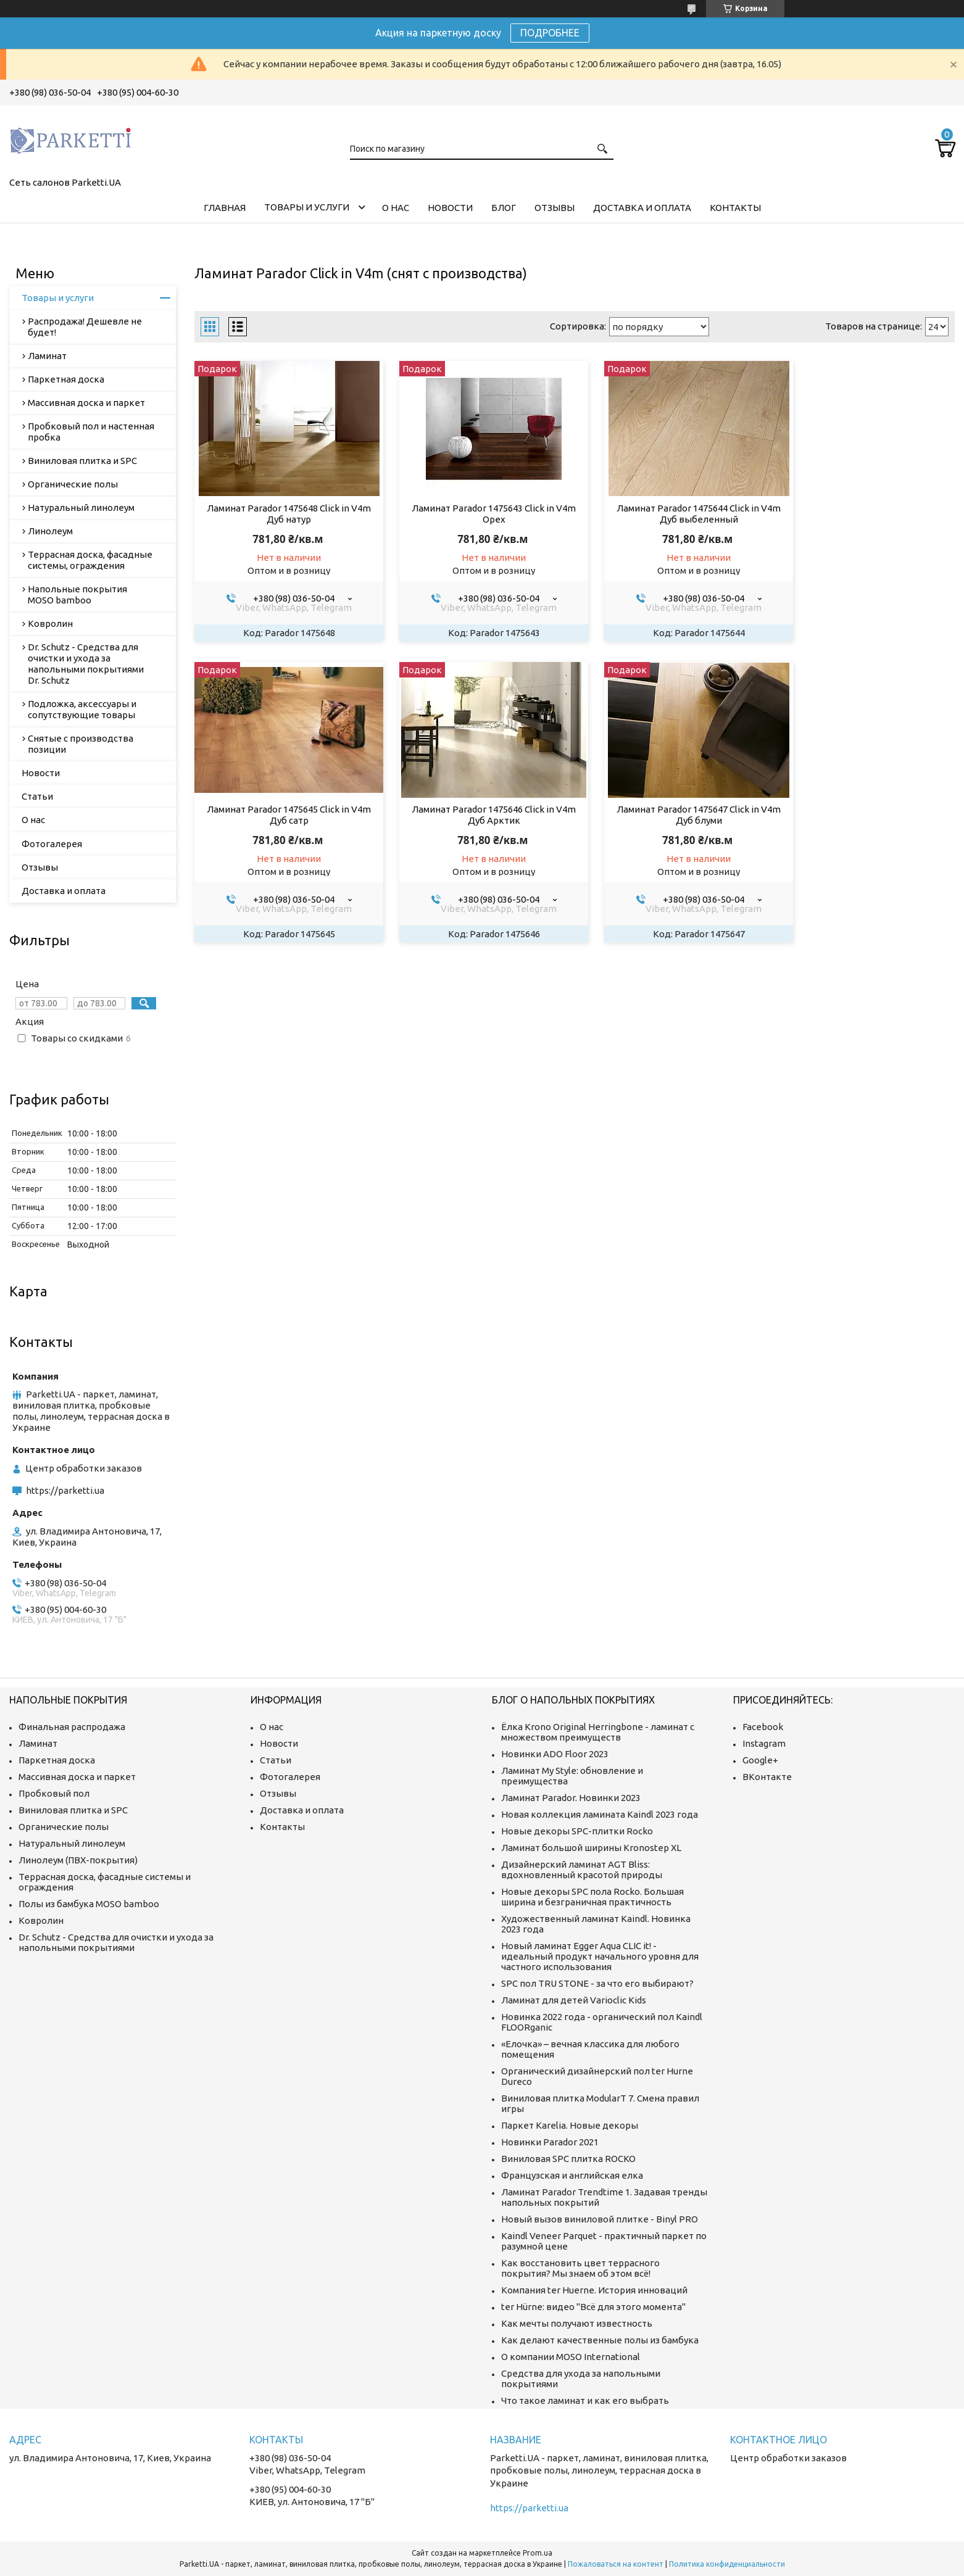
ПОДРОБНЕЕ (550, 32)
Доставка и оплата (642, 207)
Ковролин (50, 623)
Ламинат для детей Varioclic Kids (573, 2000)
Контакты (735, 207)
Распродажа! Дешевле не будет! (85, 327)
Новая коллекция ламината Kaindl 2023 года (599, 1814)
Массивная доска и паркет (86, 402)
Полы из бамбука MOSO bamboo (89, 1904)
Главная (225, 207)
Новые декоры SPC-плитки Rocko (577, 1831)
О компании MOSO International (570, 2356)
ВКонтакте (767, 1776)
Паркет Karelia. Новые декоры (569, 2125)
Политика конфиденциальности (727, 2564)
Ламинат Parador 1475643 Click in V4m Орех (478, 513)
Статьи (37, 796)
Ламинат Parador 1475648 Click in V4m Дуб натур (284, 513)
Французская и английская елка (572, 2175)
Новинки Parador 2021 (550, 2142)
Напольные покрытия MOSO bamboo (77, 594)
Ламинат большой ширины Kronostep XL (591, 1847)
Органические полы (73, 484)
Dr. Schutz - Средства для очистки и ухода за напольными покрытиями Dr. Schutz (86, 663)
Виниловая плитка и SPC (82, 460)
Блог (503, 207)
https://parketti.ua (65, 1490)
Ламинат (47, 355)
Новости (450, 207)
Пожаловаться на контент (615, 2564)
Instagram (764, 1743)
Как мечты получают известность (576, 2323)
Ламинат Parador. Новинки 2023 (571, 1797)
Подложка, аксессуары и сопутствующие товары (82, 709)
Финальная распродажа (72, 1726)
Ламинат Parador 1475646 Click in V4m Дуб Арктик (284, 815)
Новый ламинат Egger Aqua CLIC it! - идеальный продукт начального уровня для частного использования (600, 1956)
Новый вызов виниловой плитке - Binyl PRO (599, 2219)
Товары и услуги (306, 207)
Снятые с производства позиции (80, 744)
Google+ (760, 1760)
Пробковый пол (54, 1793)
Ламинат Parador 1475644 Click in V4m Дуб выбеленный (671, 513)
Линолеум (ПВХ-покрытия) (78, 1860)
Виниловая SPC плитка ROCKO (568, 2158)
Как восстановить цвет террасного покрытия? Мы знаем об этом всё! (580, 2268)
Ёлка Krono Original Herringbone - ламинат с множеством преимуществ (597, 1731)
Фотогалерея (52, 844)
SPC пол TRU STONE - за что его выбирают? (597, 1983)
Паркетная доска (66, 379)
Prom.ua (537, 2553)
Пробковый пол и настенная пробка (91, 431)
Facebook (762, 1726)
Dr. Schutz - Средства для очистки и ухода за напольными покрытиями (116, 1942)
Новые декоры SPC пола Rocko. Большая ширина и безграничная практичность (592, 1896)
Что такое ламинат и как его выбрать (585, 2400)
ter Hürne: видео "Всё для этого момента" (593, 2306)
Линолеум (50, 531)
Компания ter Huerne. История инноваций (594, 2290)
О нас (395, 207)
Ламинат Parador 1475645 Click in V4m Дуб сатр (865, 513)
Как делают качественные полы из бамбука (600, 2340)
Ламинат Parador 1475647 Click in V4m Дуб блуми (478, 815)
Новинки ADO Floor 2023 (555, 1754)
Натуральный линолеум (81, 507)
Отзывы (554, 207)
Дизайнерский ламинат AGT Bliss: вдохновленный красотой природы (581, 1869)
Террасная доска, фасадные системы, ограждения (90, 560)
